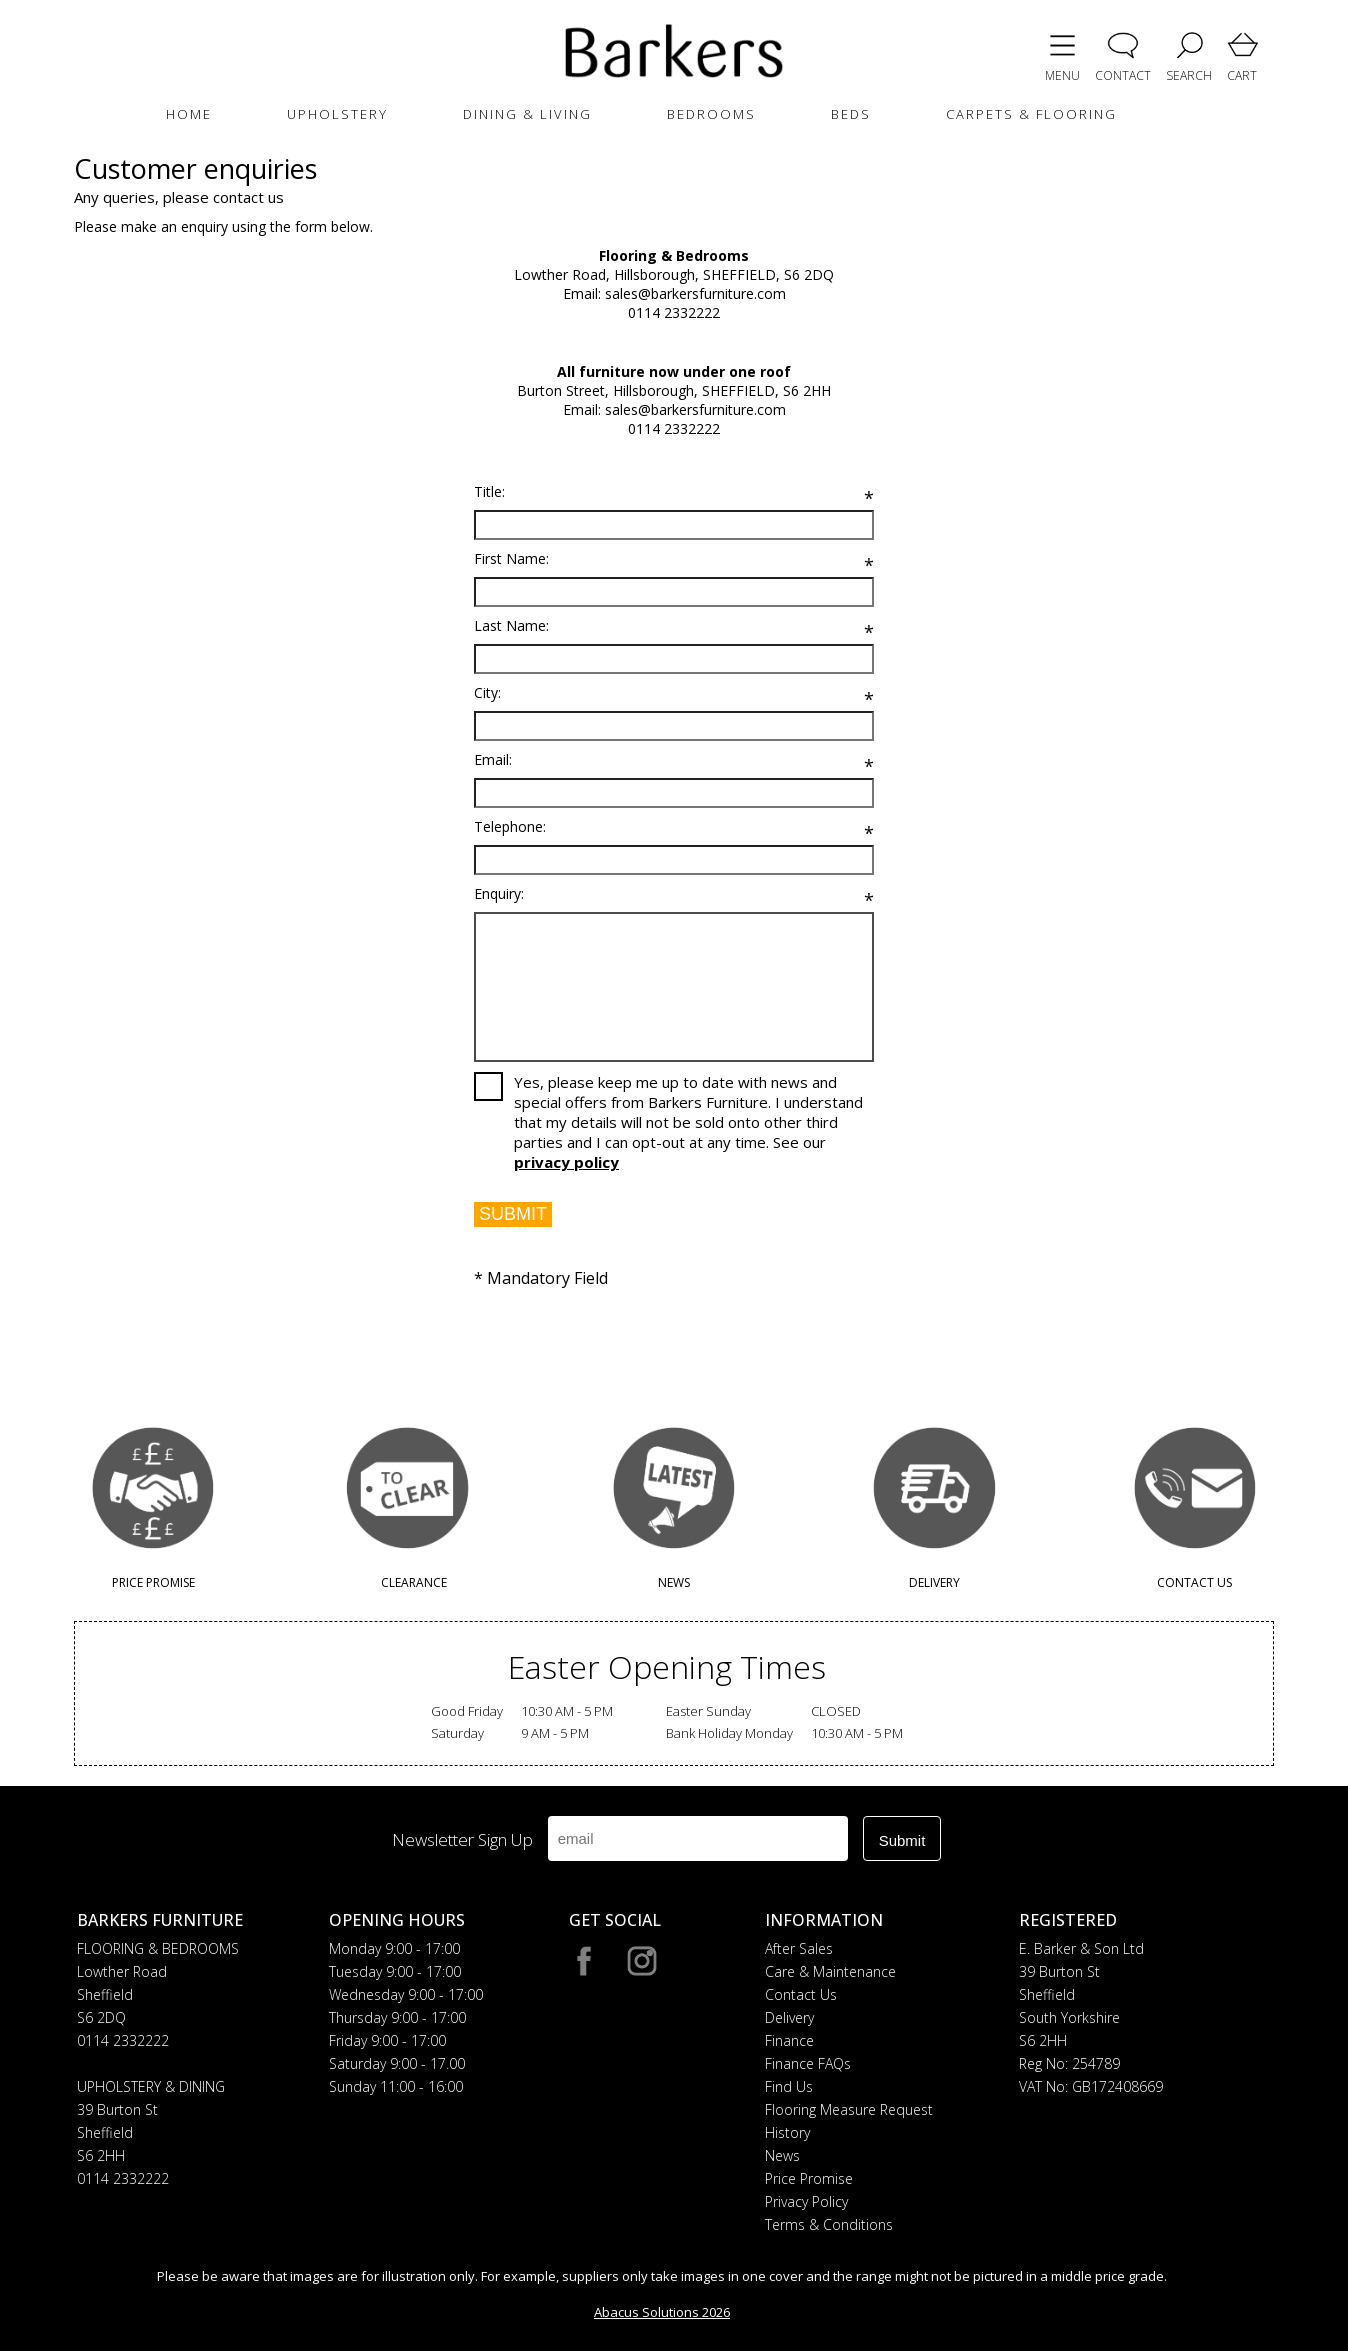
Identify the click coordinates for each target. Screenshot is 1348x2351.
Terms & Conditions (829, 2224)
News (782, 2155)
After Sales (799, 1948)
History (787, 2132)
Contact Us (801, 1994)
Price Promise (809, 2178)
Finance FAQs (808, 2063)
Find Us (789, 2086)
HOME (189, 114)
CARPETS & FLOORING (1031, 114)
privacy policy (566, 1162)
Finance (789, 2040)
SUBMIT (513, 1214)
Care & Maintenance (830, 1971)
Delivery (789, 2017)
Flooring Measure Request (849, 2109)
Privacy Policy (806, 2201)
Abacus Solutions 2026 (662, 2312)
